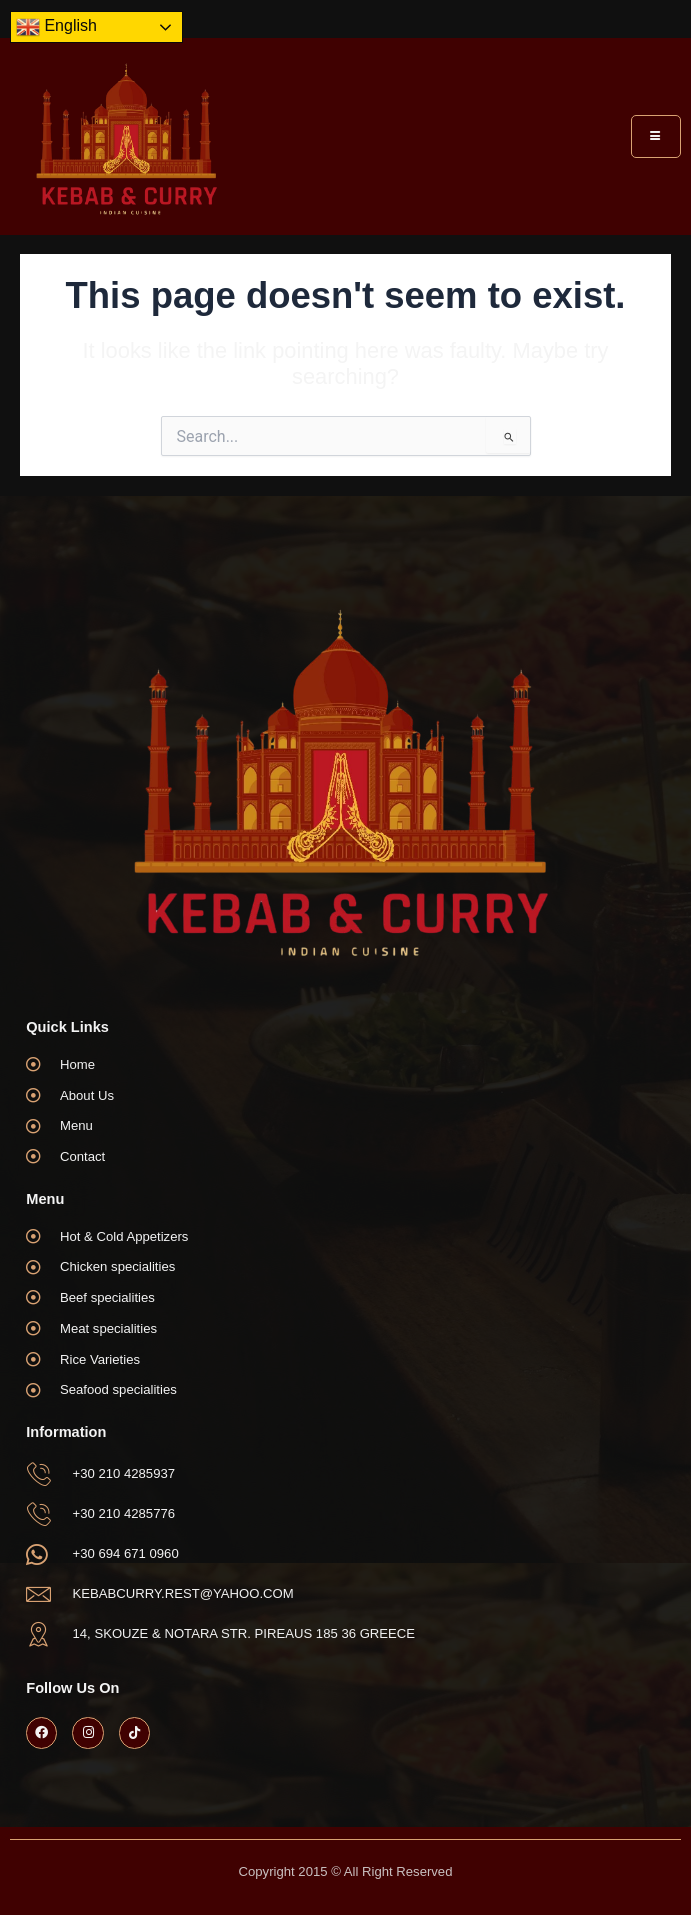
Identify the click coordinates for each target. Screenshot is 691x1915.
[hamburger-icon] (656, 136)
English (56, 27)
